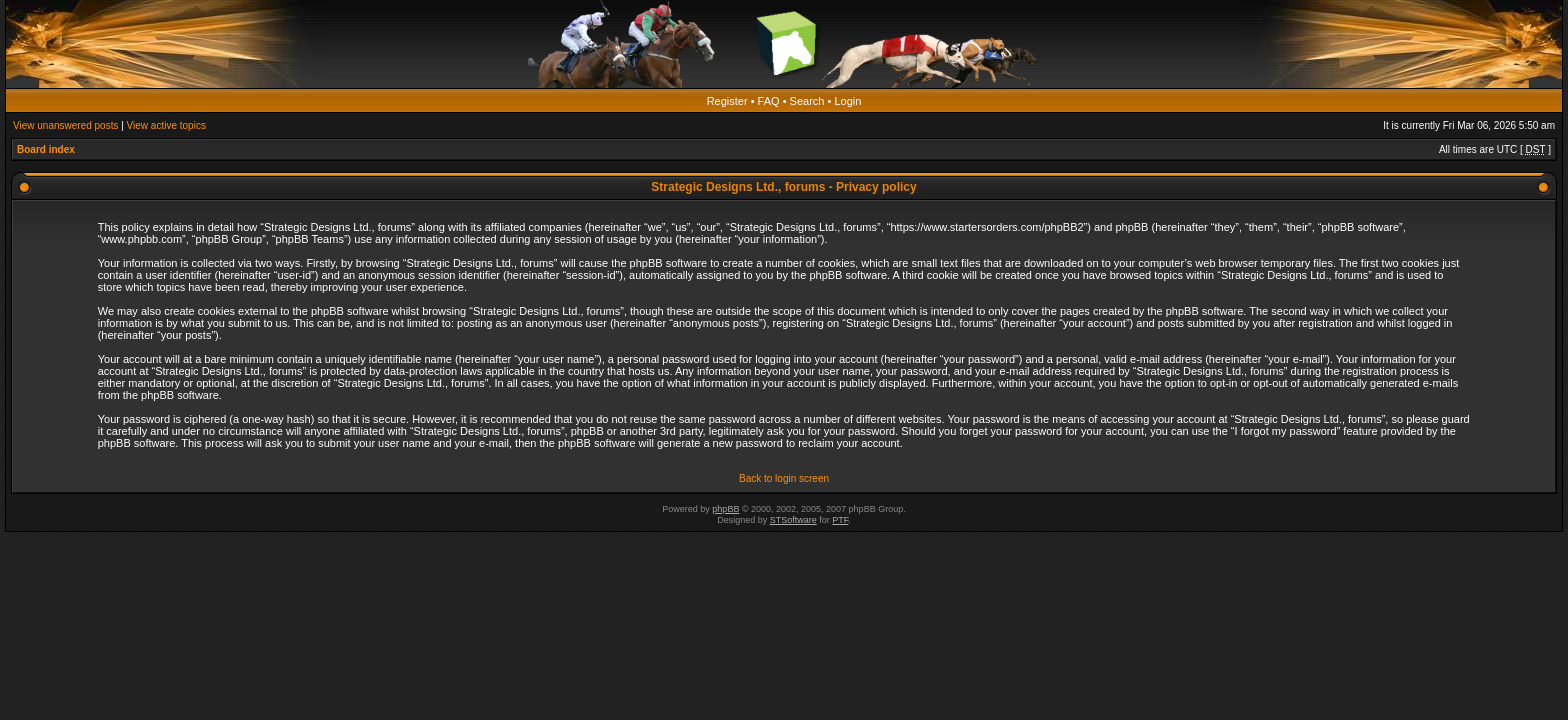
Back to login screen (784, 478)
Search (807, 101)
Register (727, 101)
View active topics (166, 125)
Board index (46, 149)
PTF (840, 520)
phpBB (725, 509)
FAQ (769, 101)
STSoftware (793, 520)
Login (847, 101)
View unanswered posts (65, 125)
